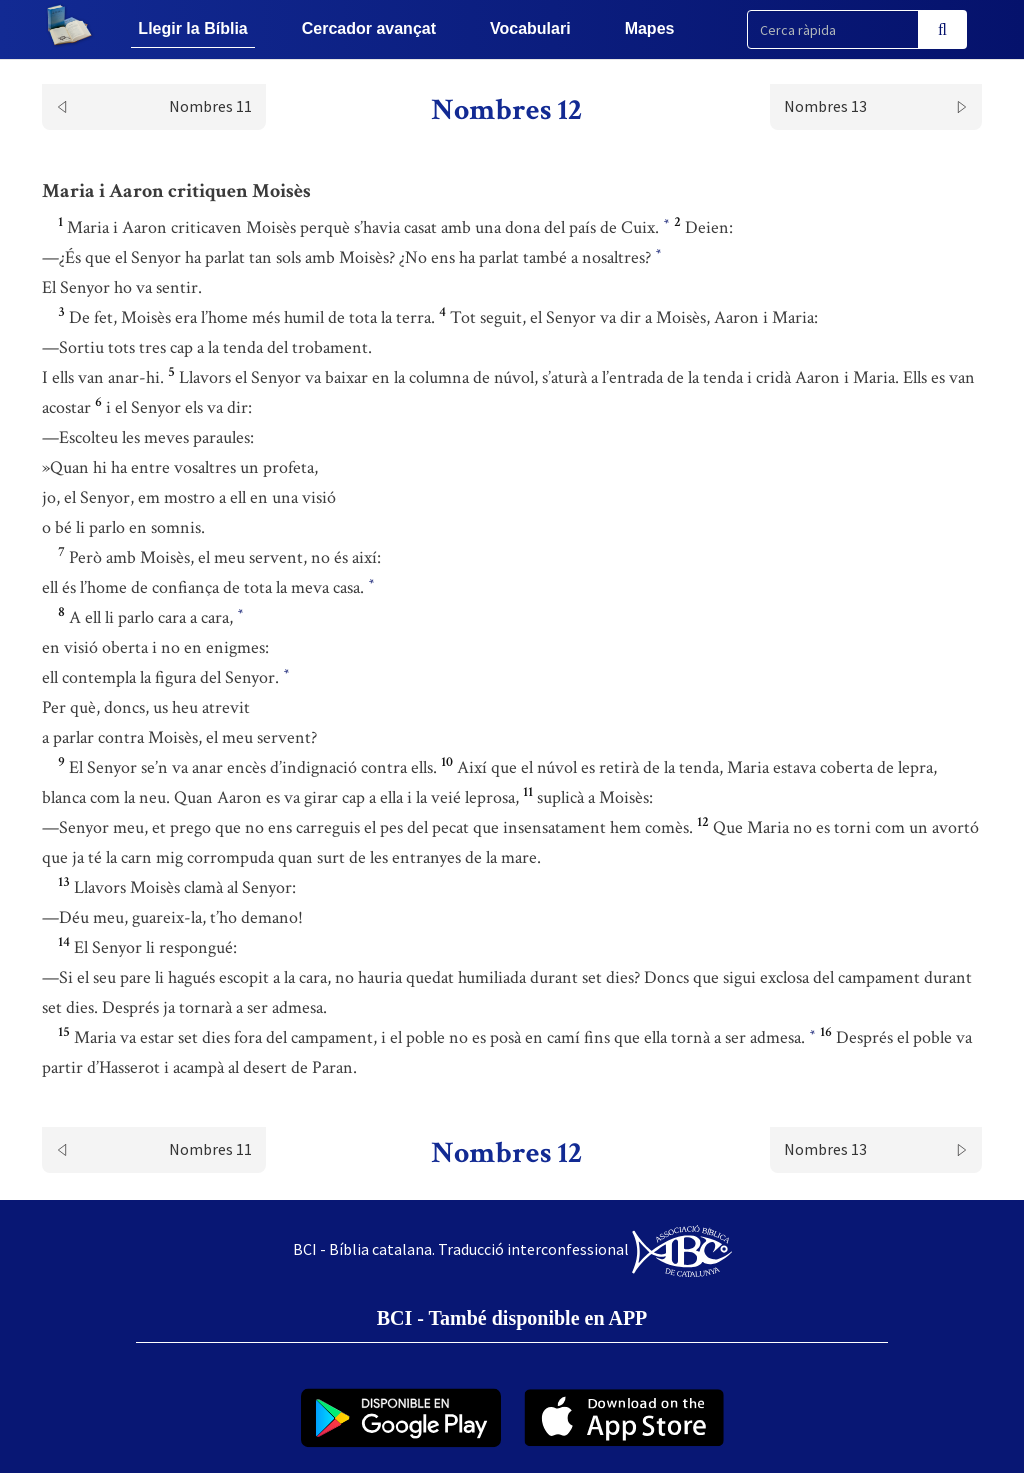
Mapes (650, 28)
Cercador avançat (369, 28)
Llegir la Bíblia (192, 28)
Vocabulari (530, 28)
